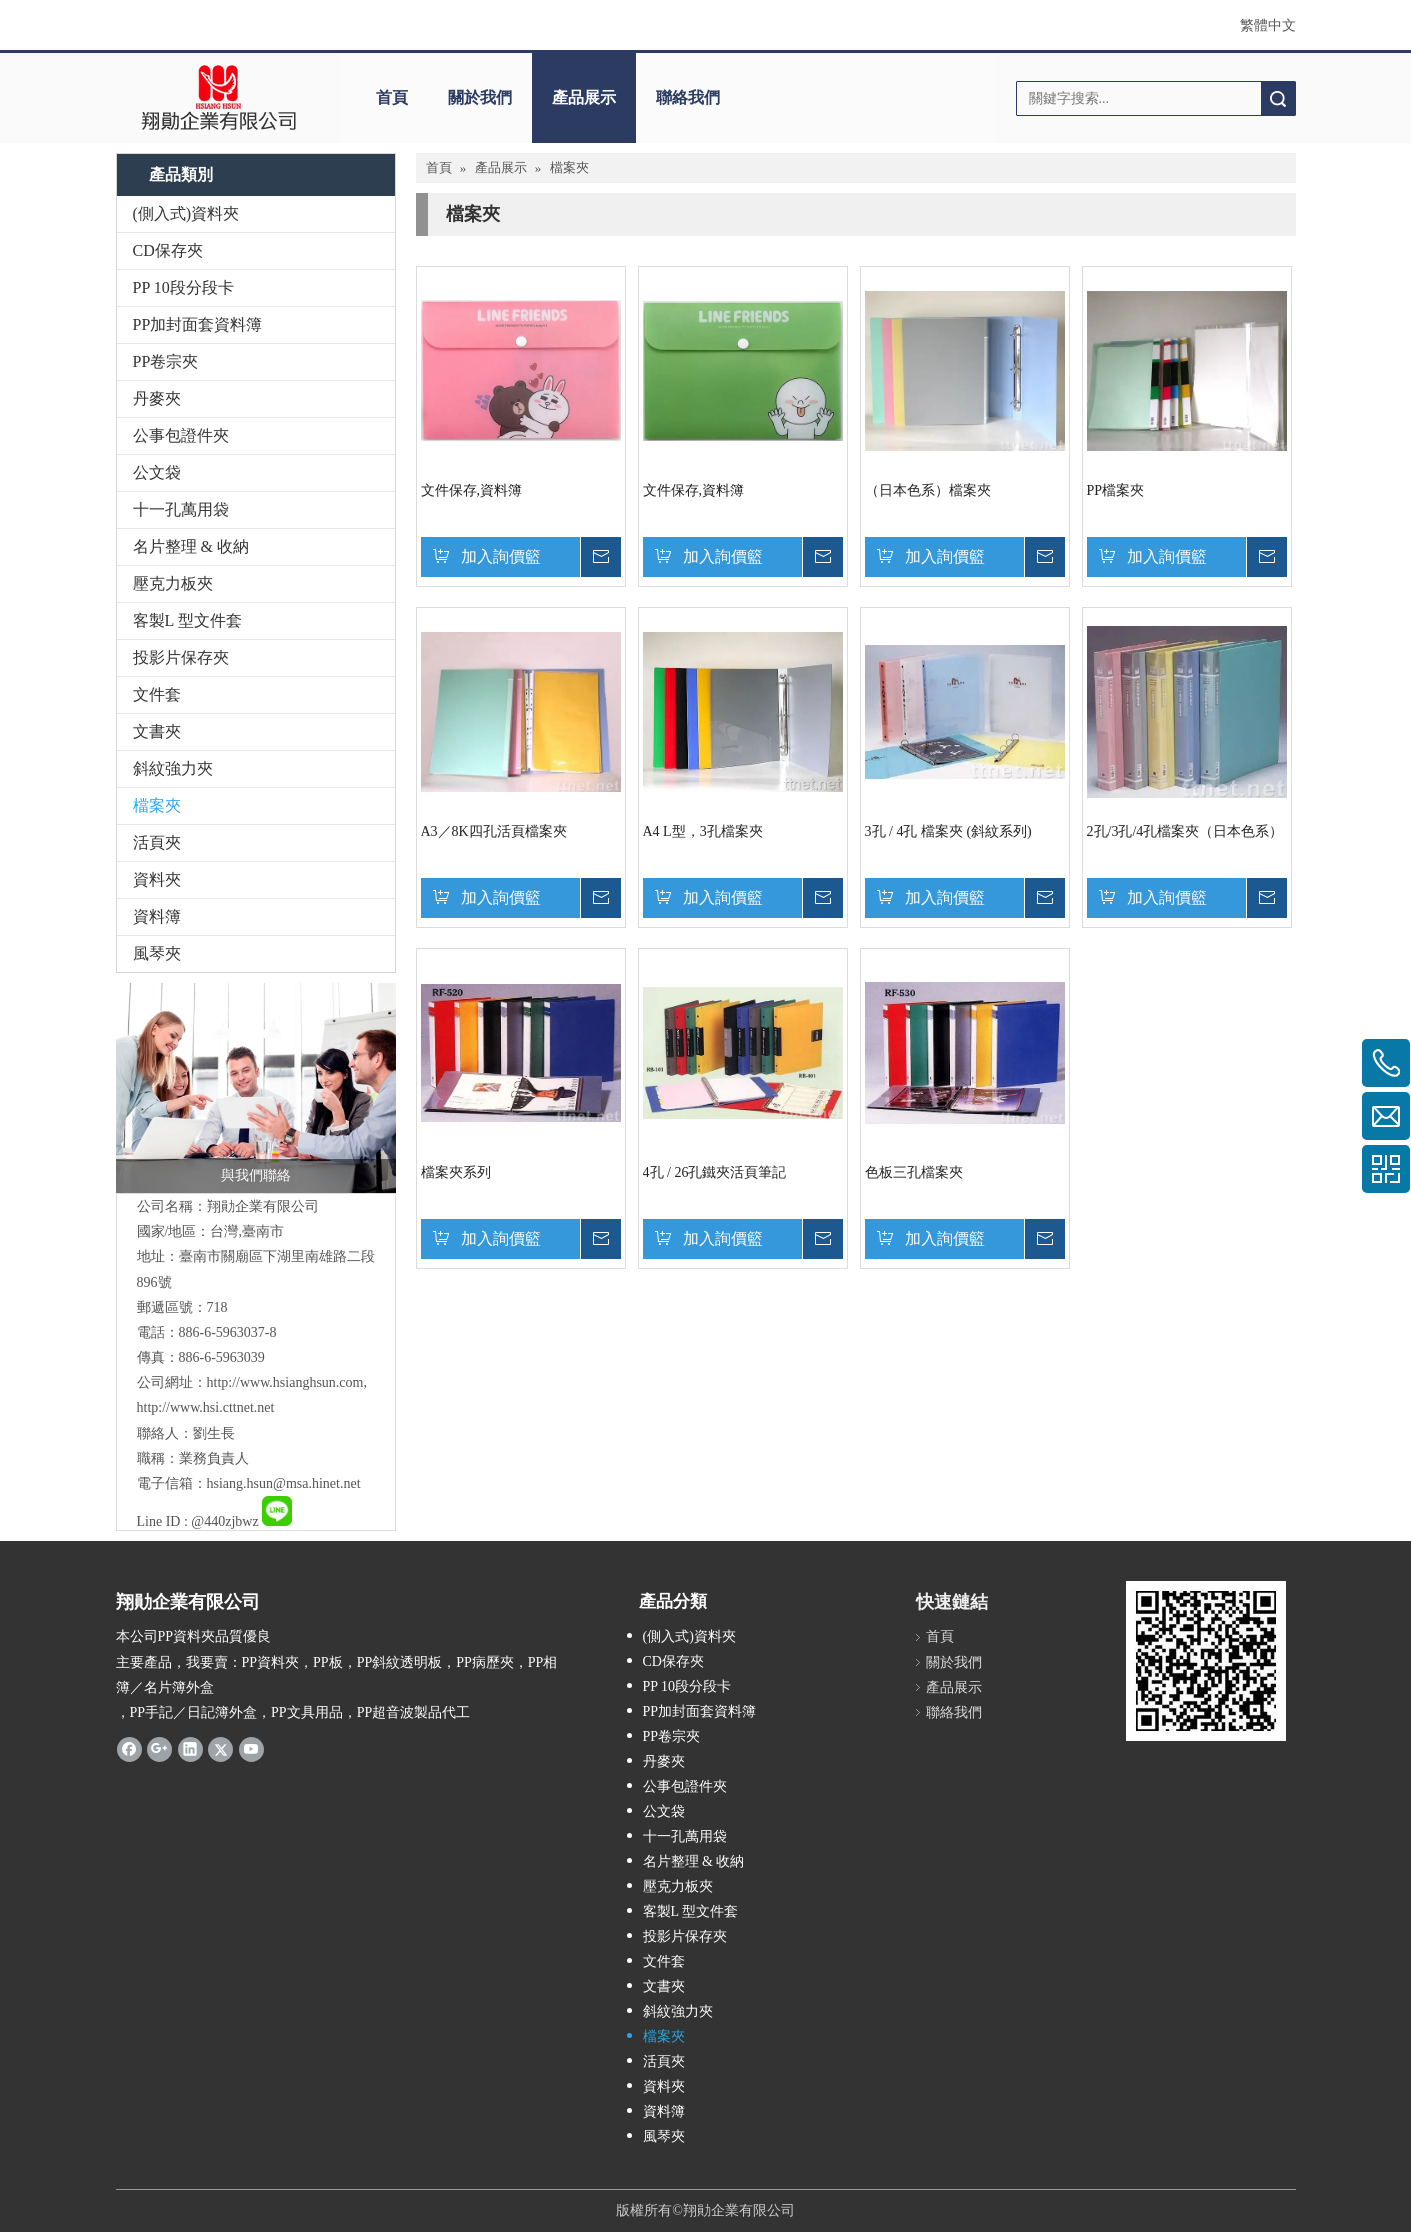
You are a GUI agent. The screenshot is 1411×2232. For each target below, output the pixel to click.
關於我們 (480, 97)
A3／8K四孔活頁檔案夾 (494, 831)
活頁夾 (157, 842)
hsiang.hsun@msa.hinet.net (284, 1483)
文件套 (157, 694)
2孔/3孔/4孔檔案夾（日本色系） (1185, 831)
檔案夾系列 (456, 1172)
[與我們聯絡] (256, 1088)
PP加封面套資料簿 (198, 324)
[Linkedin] (190, 1749)
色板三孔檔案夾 (914, 1172)
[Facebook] (129, 1749)
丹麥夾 (157, 398)
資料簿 (157, 916)
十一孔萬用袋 (181, 509)
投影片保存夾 (181, 657)
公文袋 (157, 472)
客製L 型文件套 (187, 620)
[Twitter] (220, 1749)
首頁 (392, 97)
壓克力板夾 (173, 583)
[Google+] (159, 1749)
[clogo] (218, 98)
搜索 (1278, 98)
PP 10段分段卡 (183, 287)
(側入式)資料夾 (186, 213)
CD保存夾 (168, 250)
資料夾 (157, 879)
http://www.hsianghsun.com (285, 1382)
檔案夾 (157, 805)
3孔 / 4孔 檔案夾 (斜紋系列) (948, 831)
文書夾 (157, 731)
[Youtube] (251, 1749)
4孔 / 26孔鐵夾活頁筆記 (715, 1172)
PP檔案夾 (1116, 490)
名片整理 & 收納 (191, 546)
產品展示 (584, 97)
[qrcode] (1206, 1661)
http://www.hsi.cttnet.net (206, 1407)
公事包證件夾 (181, 435)
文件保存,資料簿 (472, 490)
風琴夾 (157, 953)
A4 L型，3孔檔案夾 (703, 831)
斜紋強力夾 (173, 768)
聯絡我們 (688, 97)
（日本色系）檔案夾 (928, 490)
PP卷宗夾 (166, 361)
